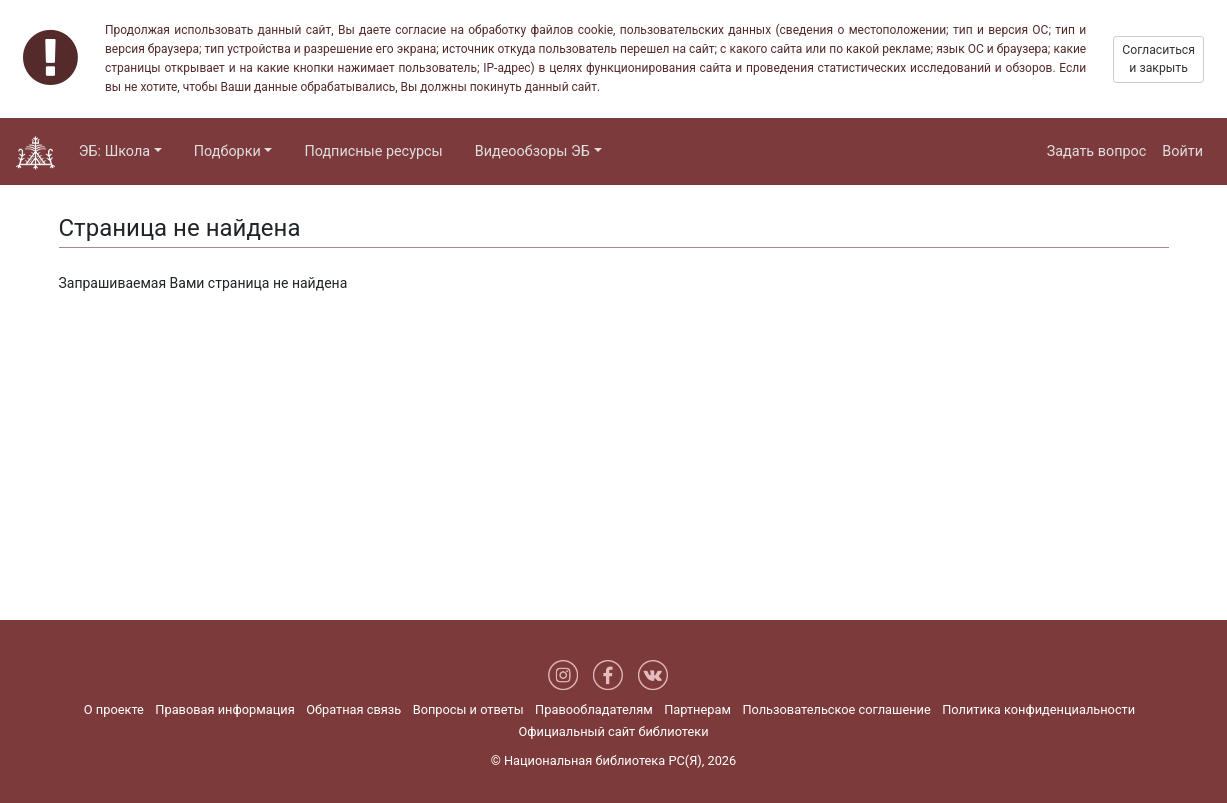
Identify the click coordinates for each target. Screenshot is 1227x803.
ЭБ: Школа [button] (114, 151)
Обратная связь (353, 709)
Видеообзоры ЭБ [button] (532, 151)
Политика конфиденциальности (1038, 709)
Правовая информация (224, 709)
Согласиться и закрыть (1158, 59)
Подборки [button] (227, 151)
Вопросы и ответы (468, 709)
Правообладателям (594, 709)
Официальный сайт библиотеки (613, 731)
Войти (1182, 151)
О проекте (114, 709)
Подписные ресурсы (373, 151)
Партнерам (697, 709)
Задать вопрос (1097, 151)
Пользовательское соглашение (836, 709)
